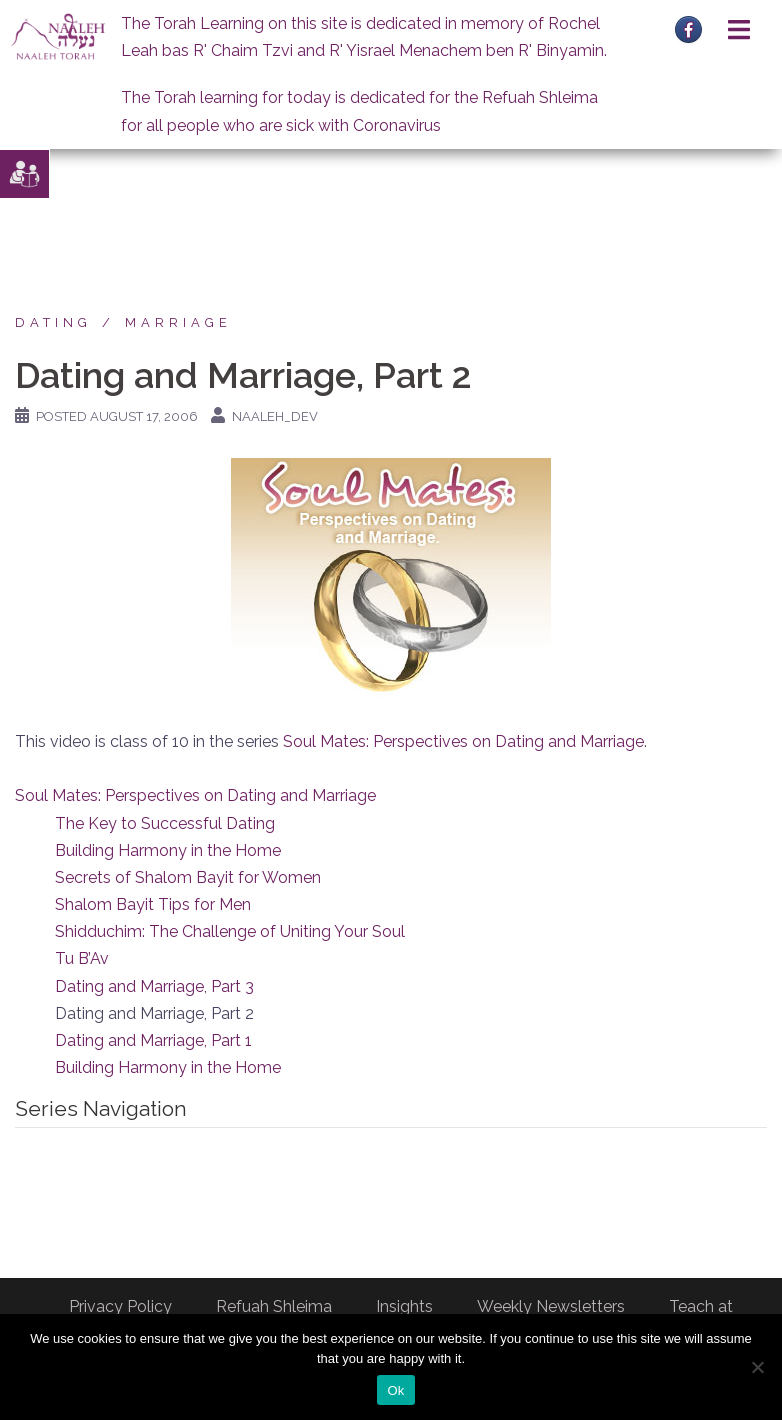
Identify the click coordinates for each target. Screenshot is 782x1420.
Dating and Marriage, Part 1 (153, 1040)
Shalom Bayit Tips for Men (153, 904)
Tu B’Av (82, 958)
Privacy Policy (120, 1306)
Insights (404, 1306)
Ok (395, 1390)
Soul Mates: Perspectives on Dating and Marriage (463, 741)
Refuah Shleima (274, 1306)
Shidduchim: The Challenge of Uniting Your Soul (230, 931)
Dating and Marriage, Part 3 (154, 986)
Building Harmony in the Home (168, 850)
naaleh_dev (275, 416)
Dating (53, 322)
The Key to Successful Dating (165, 823)
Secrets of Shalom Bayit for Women (188, 877)
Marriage (178, 322)
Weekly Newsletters (551, 1306)
